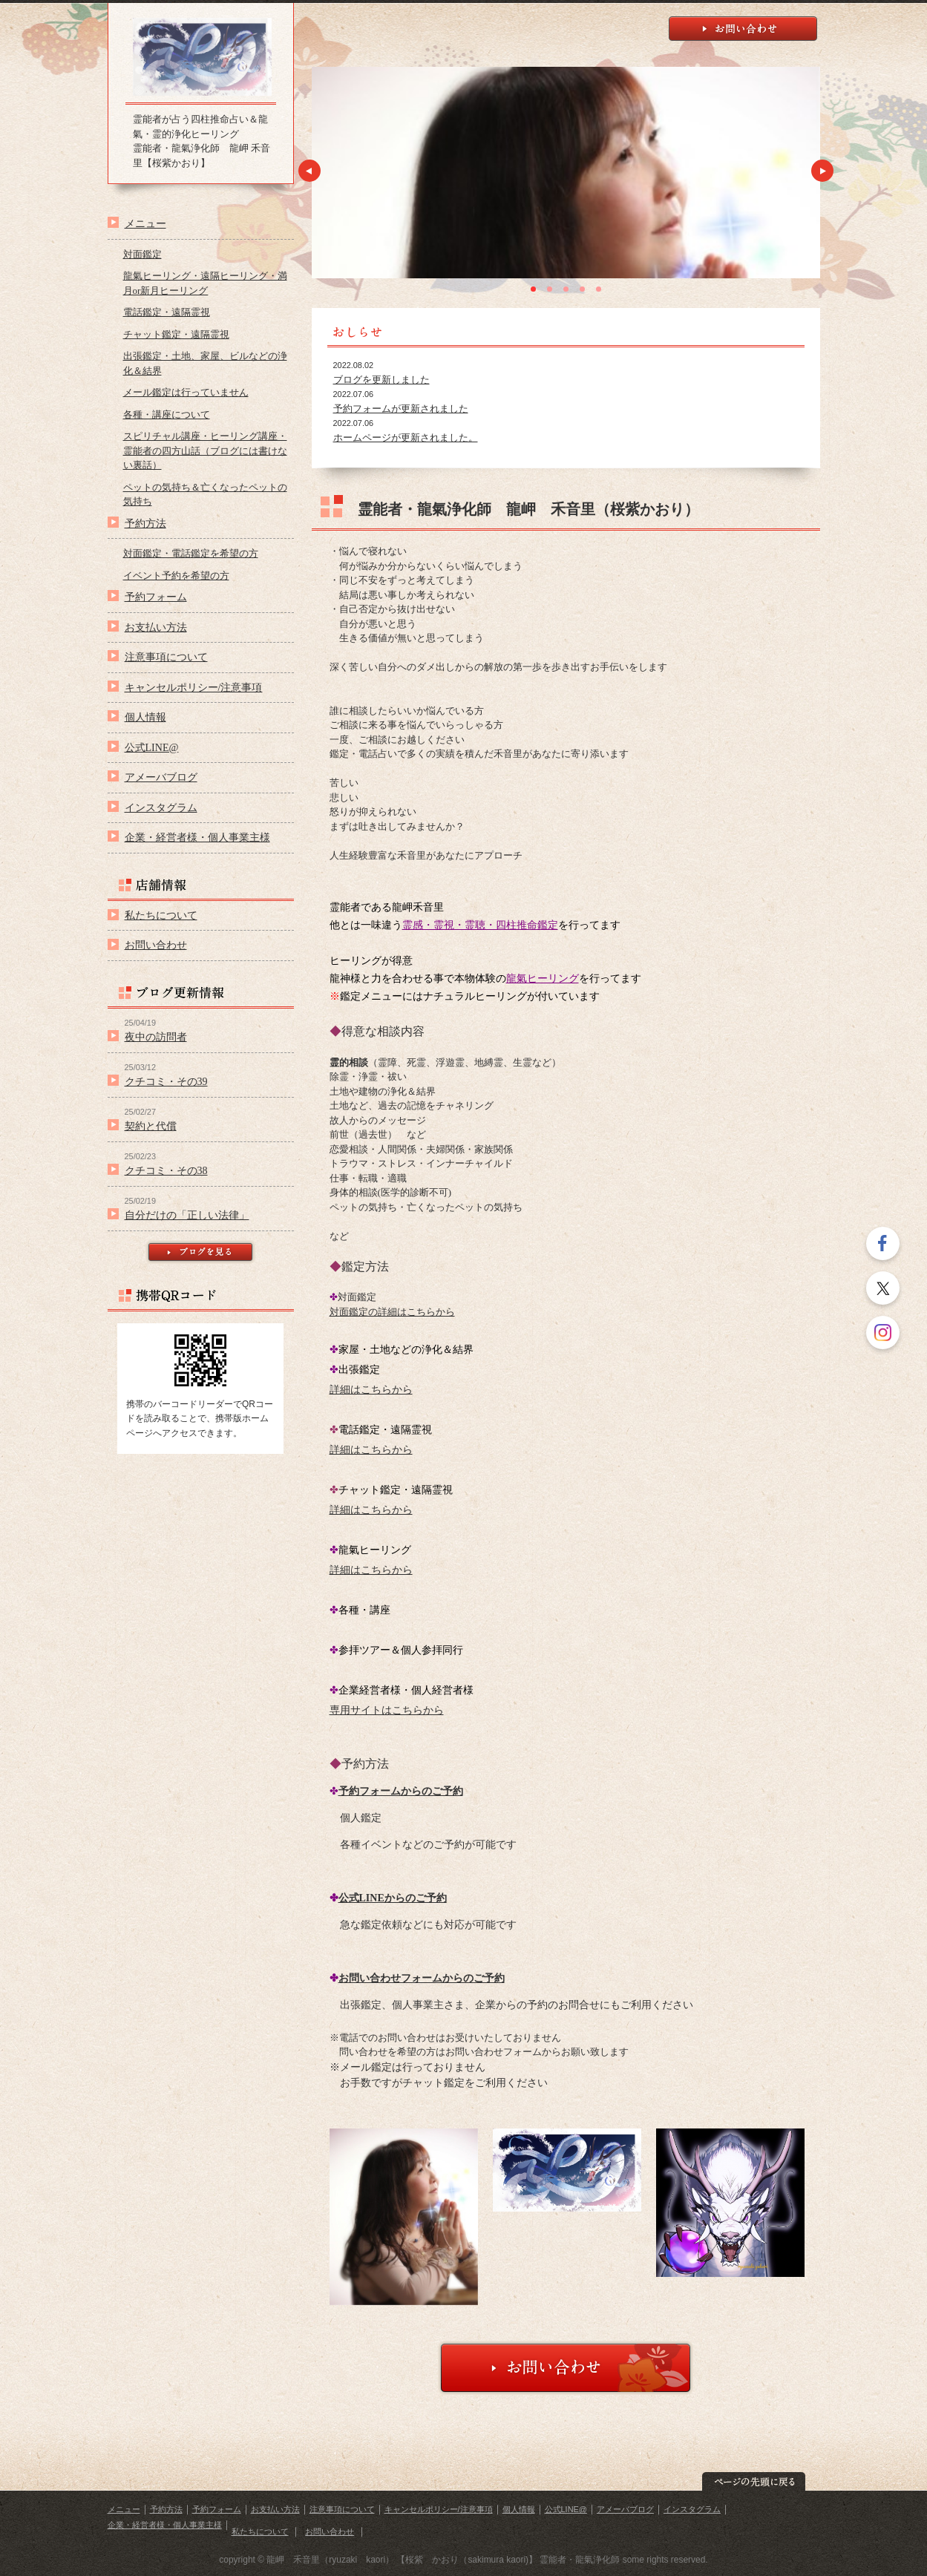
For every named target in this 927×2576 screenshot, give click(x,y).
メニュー (145, 223)
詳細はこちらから (371, 1389)
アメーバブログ (161, 777)
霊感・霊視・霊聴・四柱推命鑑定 (480, 925)
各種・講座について (166, 414)
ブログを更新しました (381, 379)
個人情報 (145, 717)
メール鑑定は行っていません (186, 392)
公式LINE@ (152, 747)
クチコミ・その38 (166, 1170)
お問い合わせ (156, 945)
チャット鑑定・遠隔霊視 (176, 334)
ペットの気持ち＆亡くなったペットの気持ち (205, 495)
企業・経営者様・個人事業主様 (197, 837)
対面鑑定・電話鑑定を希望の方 (190, 553)
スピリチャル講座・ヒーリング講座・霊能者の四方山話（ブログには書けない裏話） (205, 450)
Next (822, 171)
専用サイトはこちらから (387, 1710)
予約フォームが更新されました (400, 408)
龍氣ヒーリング (542, 978)
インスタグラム (161, 807)
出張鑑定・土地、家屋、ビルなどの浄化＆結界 (205, 363)
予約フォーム (156, 597)
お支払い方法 (156, 627)
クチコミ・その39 (166, 1081)
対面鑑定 (142, 254)
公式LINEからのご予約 (392, 1898)
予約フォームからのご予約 (400, 1791)
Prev (309, 171)
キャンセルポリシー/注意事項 (194, 687)
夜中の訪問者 (156, 1037)
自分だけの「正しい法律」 (187, 1215)
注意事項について (166, 657)
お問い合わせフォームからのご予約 (421, 1978)
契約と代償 (151, 1126)
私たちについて (161, 915)
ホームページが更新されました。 (405, 437)
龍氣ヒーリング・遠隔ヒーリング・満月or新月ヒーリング (205, 283)
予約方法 (145, 523)
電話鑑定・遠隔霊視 (166, 312)
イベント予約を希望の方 (176, 575)
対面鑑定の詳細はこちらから (392, 1311)
